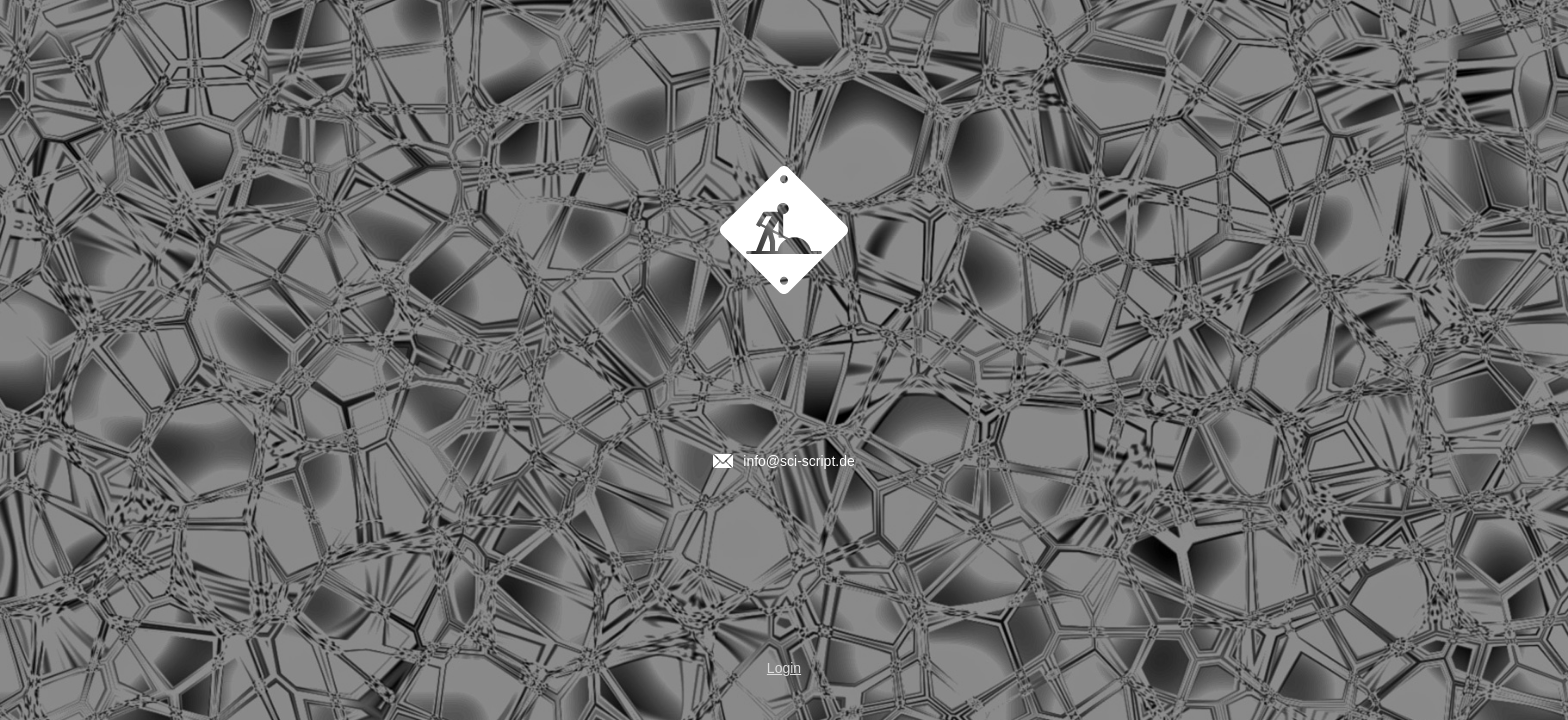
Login (784, 668)
